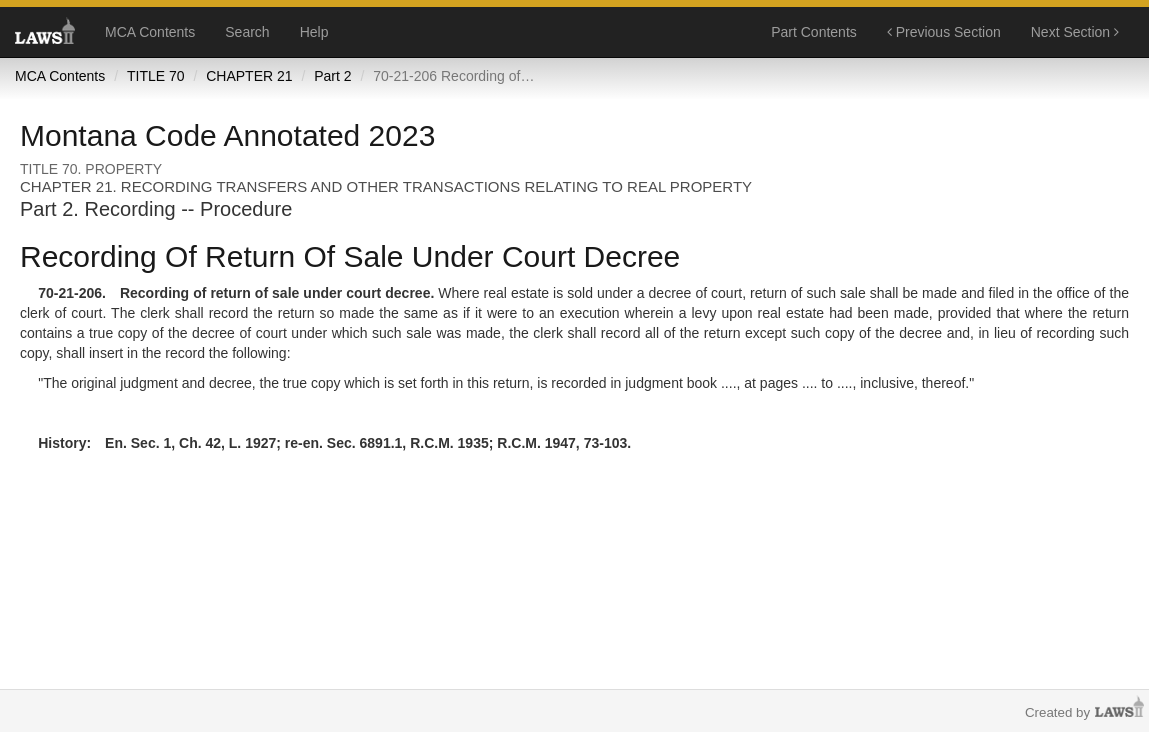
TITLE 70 (156, 76)
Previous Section (944, 32)
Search (247, 32)
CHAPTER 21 (249, 76)
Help (314, 32)
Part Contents (814, 32)
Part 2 (332, 76)
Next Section (1075, 32)
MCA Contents (150, 32)
